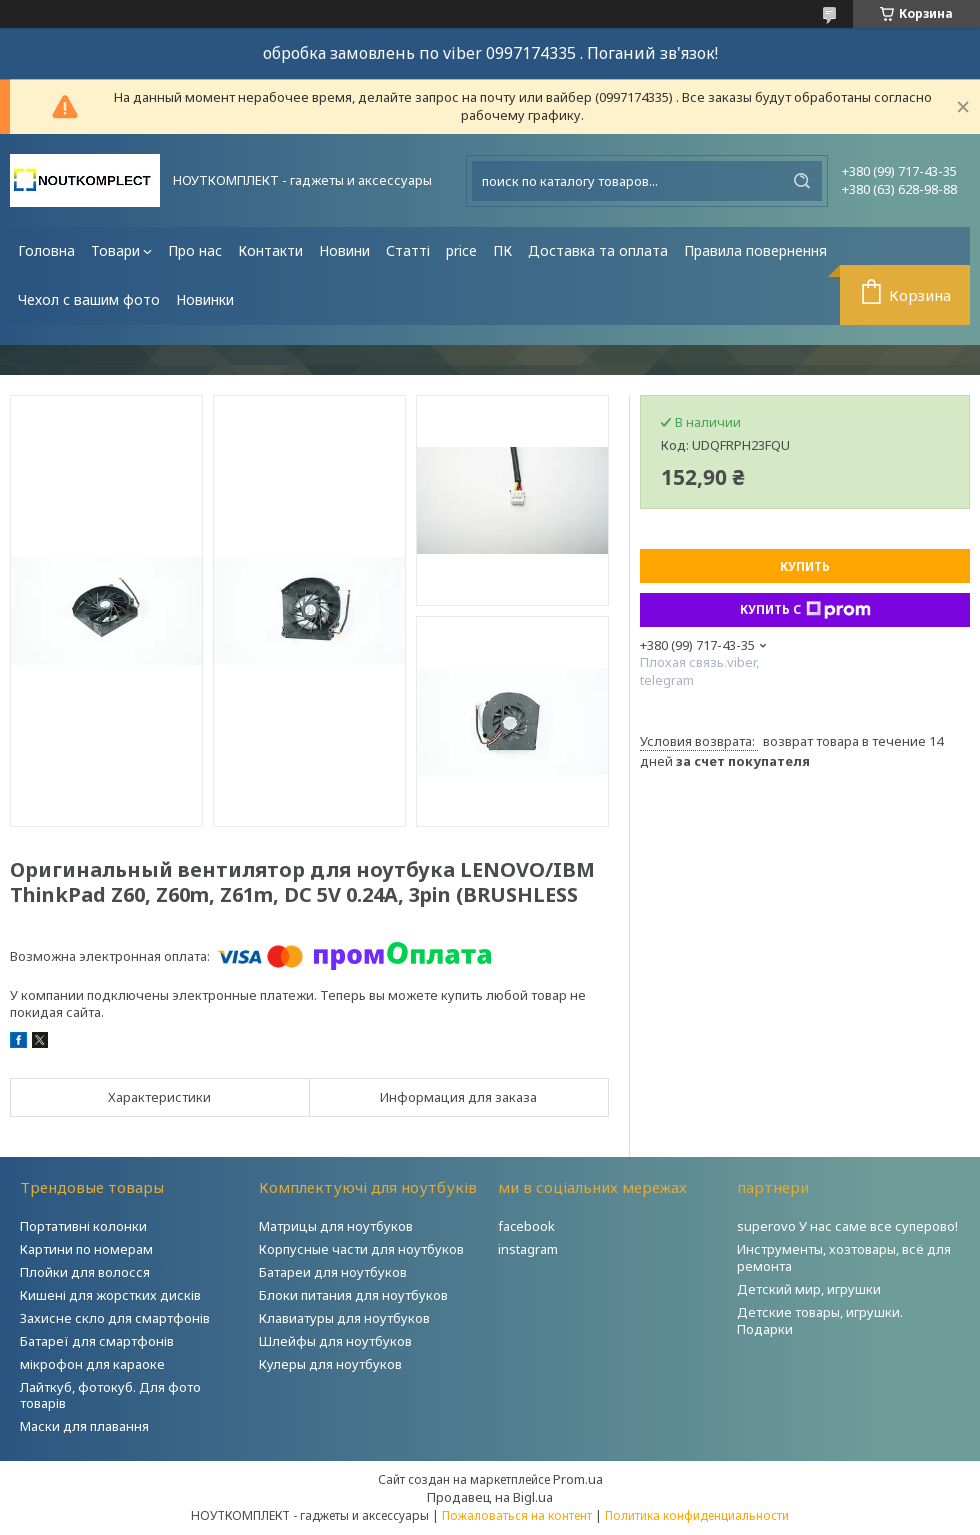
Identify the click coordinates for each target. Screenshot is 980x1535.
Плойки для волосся (85, 1272)
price (461, 250)
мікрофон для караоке (92, 1364)
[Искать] (802, 181)
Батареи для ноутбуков (333, 1272)
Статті (408, 250)
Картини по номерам (86, 1249)
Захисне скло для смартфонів (115, 1318)
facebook (526, 1226)
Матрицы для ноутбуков (336, 1226)
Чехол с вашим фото (89, 299)
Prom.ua (578, 1479)
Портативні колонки (83, 1226)
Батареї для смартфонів (97, 1341)
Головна (46, 250)
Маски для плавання (84, 1426)
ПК (502, 250)
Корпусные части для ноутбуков (361, 1249)
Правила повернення (755, 250)
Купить (805, 566)
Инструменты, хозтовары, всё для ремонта (844, 1257)
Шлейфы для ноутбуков (335, 1341)
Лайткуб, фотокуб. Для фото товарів (110, 1395)
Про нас (195, 250)
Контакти (270, 250)
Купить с (805, 610)
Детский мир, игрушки (809, 1289)
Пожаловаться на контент (517, 1515)
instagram (528, 1249)
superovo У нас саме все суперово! (847, 1226)
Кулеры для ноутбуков (330, 1364)
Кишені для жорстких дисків (110, 1295)
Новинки (205, 299)
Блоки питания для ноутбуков (353, 1295)
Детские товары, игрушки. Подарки (820, 1320)
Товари (115, 250)
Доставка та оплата (598, 250)
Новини (344, 250)
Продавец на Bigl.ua (490, 1497)
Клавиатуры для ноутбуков (344, 1318)
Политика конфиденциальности (697, 1515)
